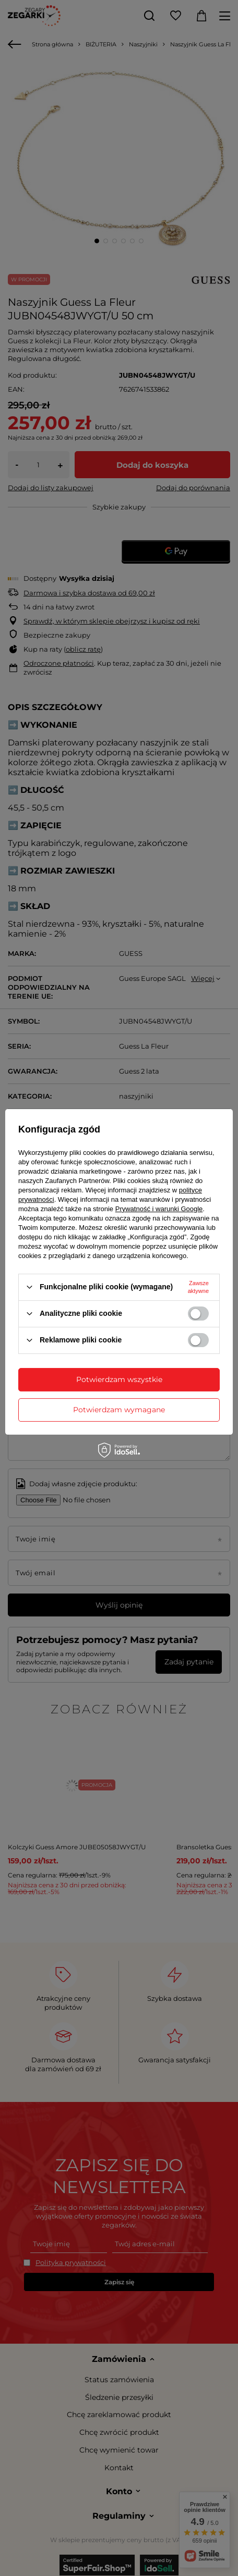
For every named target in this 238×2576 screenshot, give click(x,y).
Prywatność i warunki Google (159, 1209)
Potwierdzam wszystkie (119, 1379)
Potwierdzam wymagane (119, 1409)
